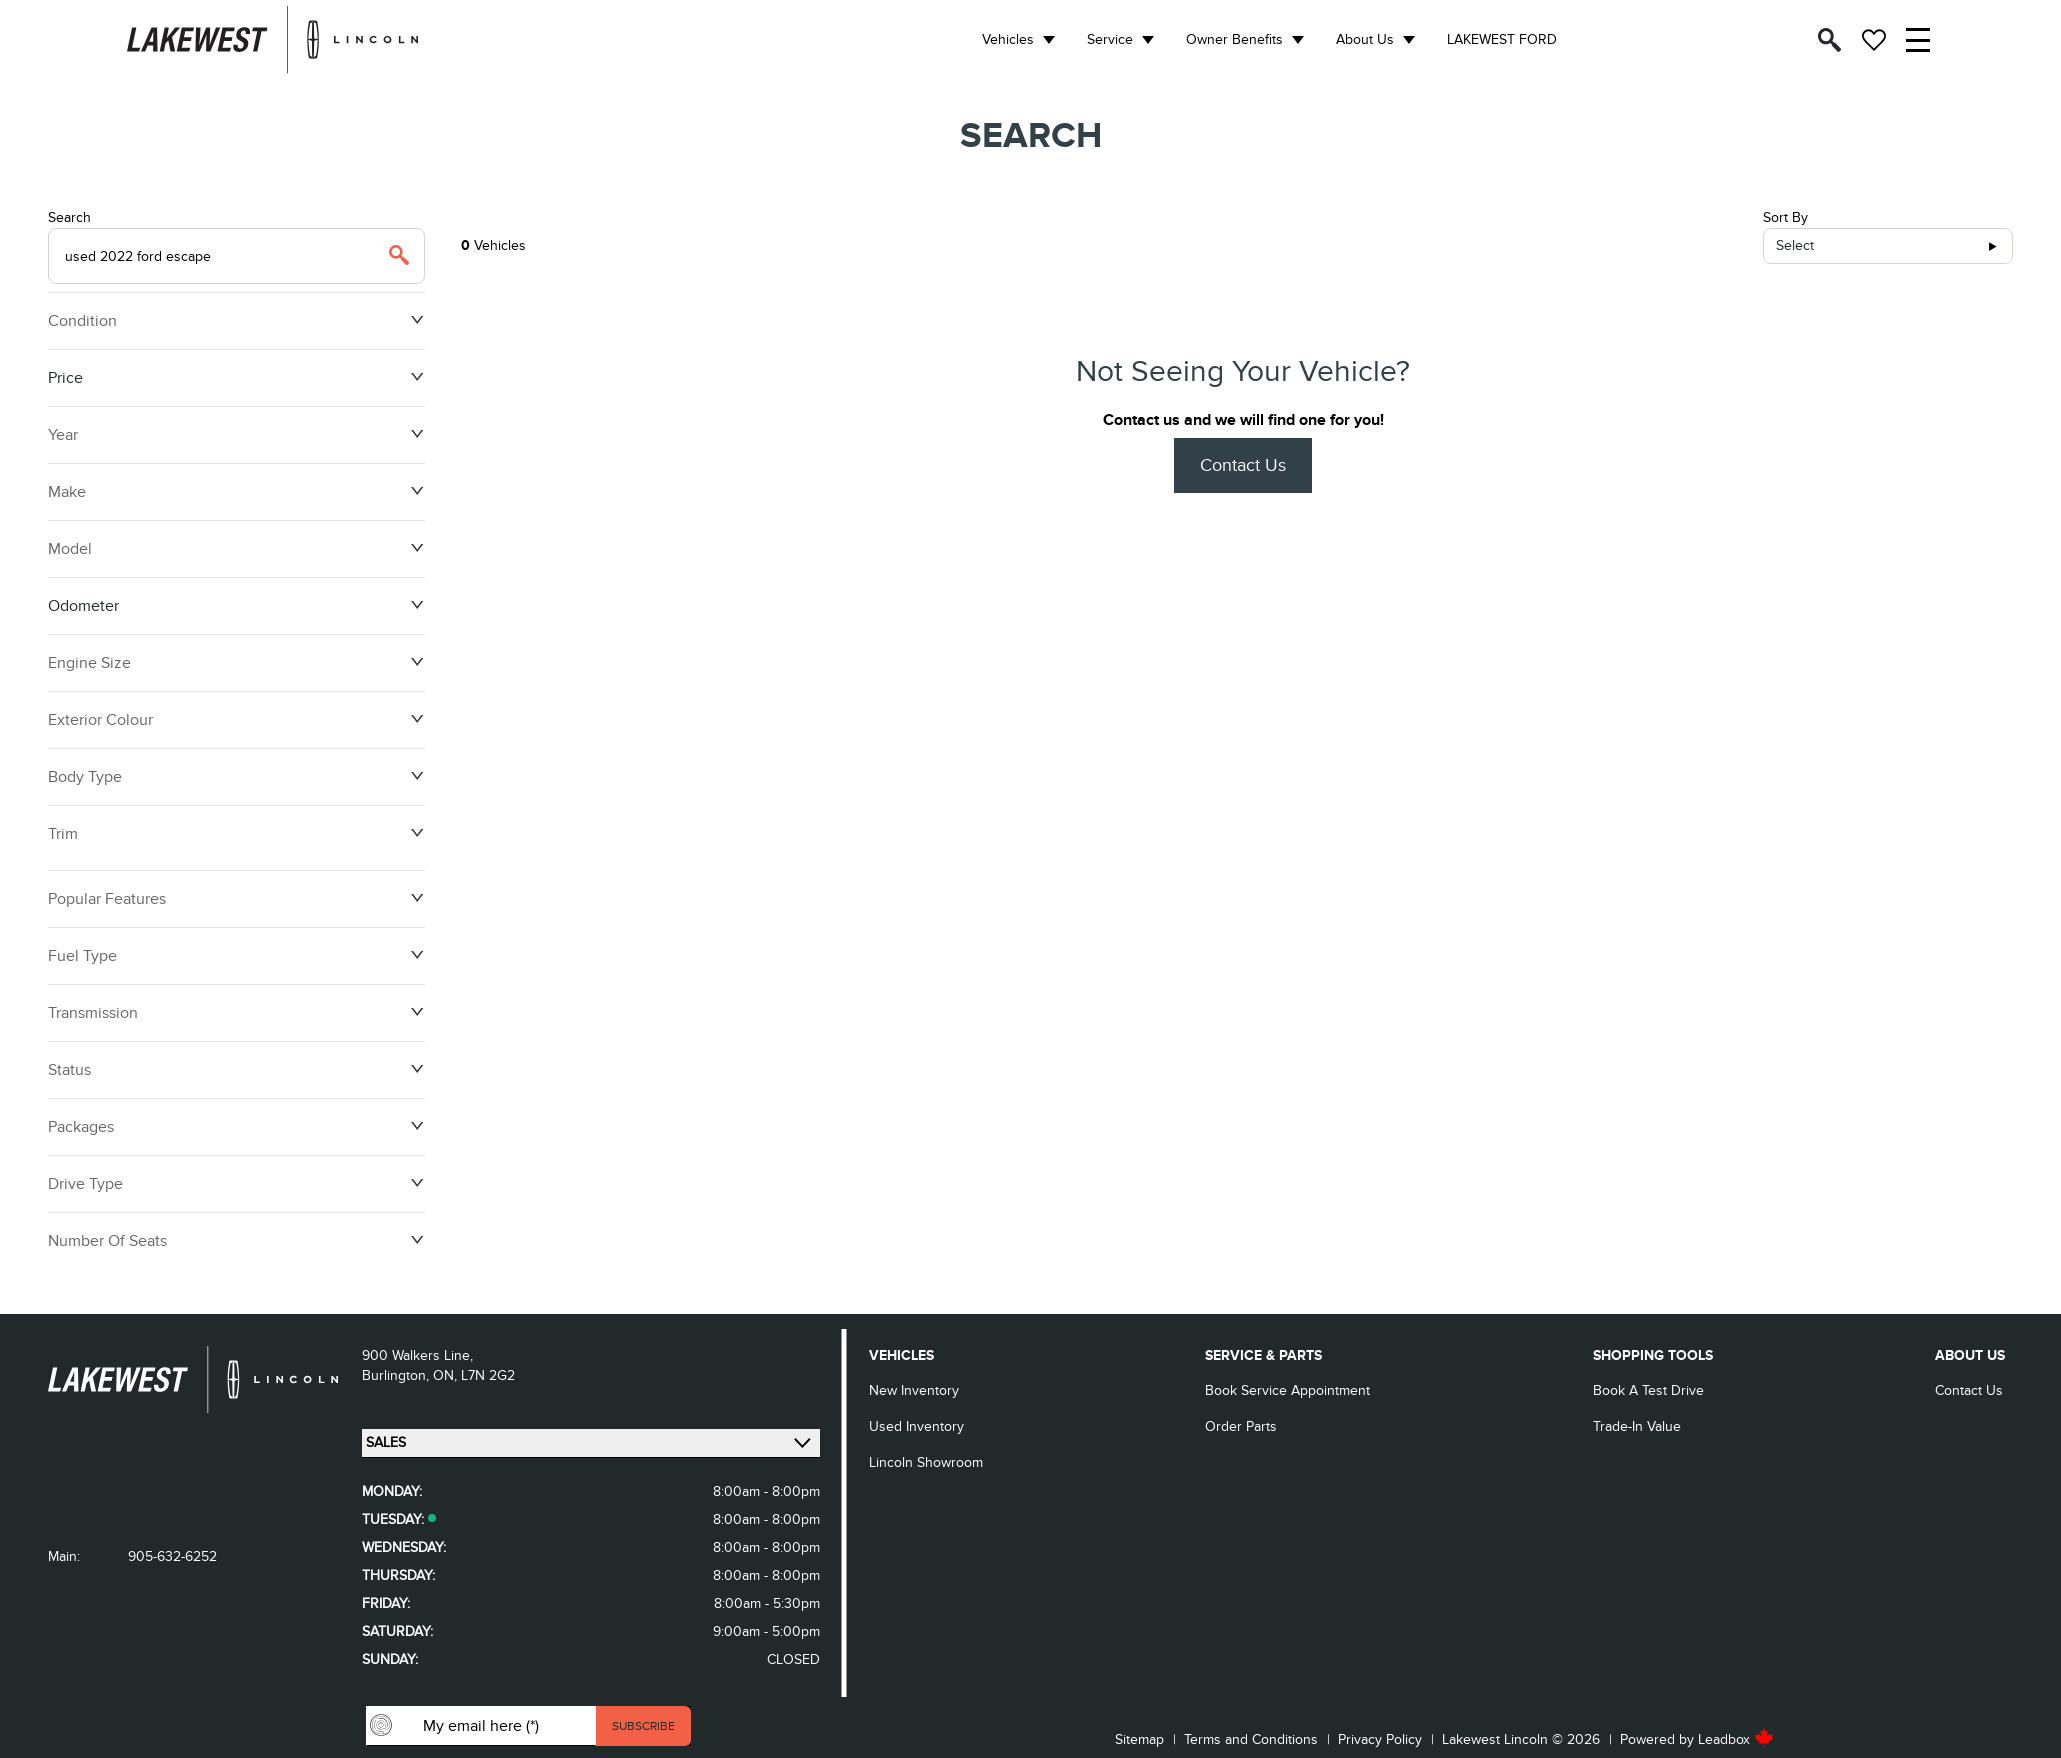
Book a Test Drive (1648, 1390)
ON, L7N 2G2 (474, 1375)
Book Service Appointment (1287, 1390)
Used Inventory (916, 1426)
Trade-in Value (1637, 1426)
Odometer (236, 606)
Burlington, (397, 1375)
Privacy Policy (1380, 1739)
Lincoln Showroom (926, 1462)
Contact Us (1243, 465)
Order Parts (1241, 1426)
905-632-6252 (172, 1556)
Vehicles (1008, 39)
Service (1110, 39)
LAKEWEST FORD (1502, 39)
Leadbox (1736, 1739)
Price (236, 378)
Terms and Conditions (1251, 1739)
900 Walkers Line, (417, 1355)
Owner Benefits (1234, 39)
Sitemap (1139, 1739)
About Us (1365, 39)
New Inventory (914, 1390)
